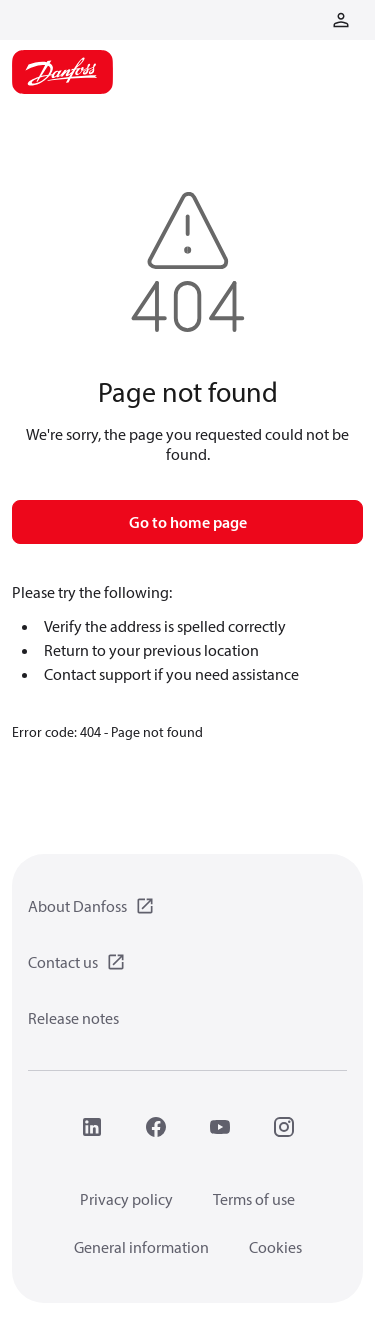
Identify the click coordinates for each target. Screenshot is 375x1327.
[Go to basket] (309, 18)
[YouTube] (220, 1127)
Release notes (73, 1018)
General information (141, 1247)
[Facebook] (156, 1127)
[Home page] (62, 72)
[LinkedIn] (92, 1127)
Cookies (275, 1247)
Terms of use (254, 1199)
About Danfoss (77, 906)
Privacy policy (126, 1199)
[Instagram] (284, 1127)
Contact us (63, 962)
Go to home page (188, 522)
